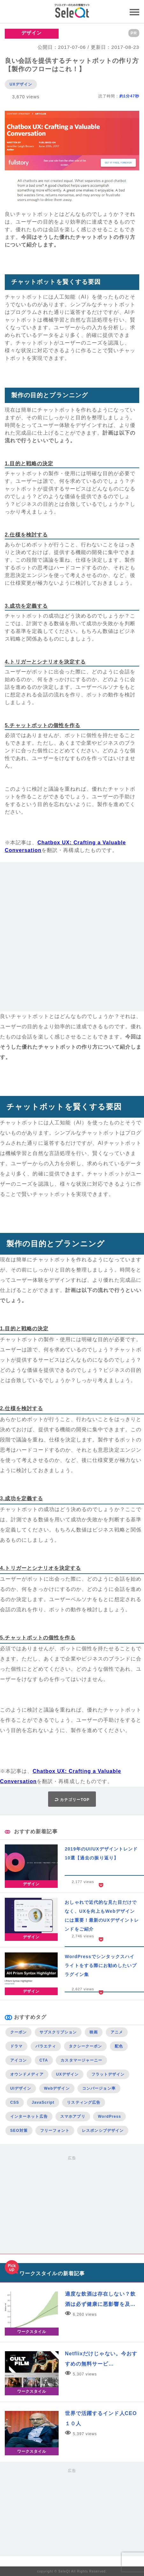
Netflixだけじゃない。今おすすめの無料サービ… (101, 2359)
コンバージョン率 (99, 2088)
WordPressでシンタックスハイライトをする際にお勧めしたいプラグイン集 (101, 1965)
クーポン (18, 2032)
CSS (14, 2102)
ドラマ (16, 2046)
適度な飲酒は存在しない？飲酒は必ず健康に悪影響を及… (100, 2299)
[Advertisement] (72, 939)
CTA (44, 2060)
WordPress (109, 2116)
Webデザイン (57, 2088)
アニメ (117, 2032)
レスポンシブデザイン (103, 2130)
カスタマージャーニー (81, 2060)
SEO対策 (19, 2130)
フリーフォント (54, 2130)
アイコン (18, 2060)
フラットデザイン (108, 2074)
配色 (119, 2046)
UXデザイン (21, 84)
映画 (94, 2032)
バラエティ (45, 2046)
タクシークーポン (85, 2046)
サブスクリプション (58, 2032)
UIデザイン (20, 2088)
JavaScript (43, 2102)
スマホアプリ (72, 2116)
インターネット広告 (29, 2116)
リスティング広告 (83, 2102)
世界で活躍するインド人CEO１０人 (101, 2418)
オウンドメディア (27, 2074)
